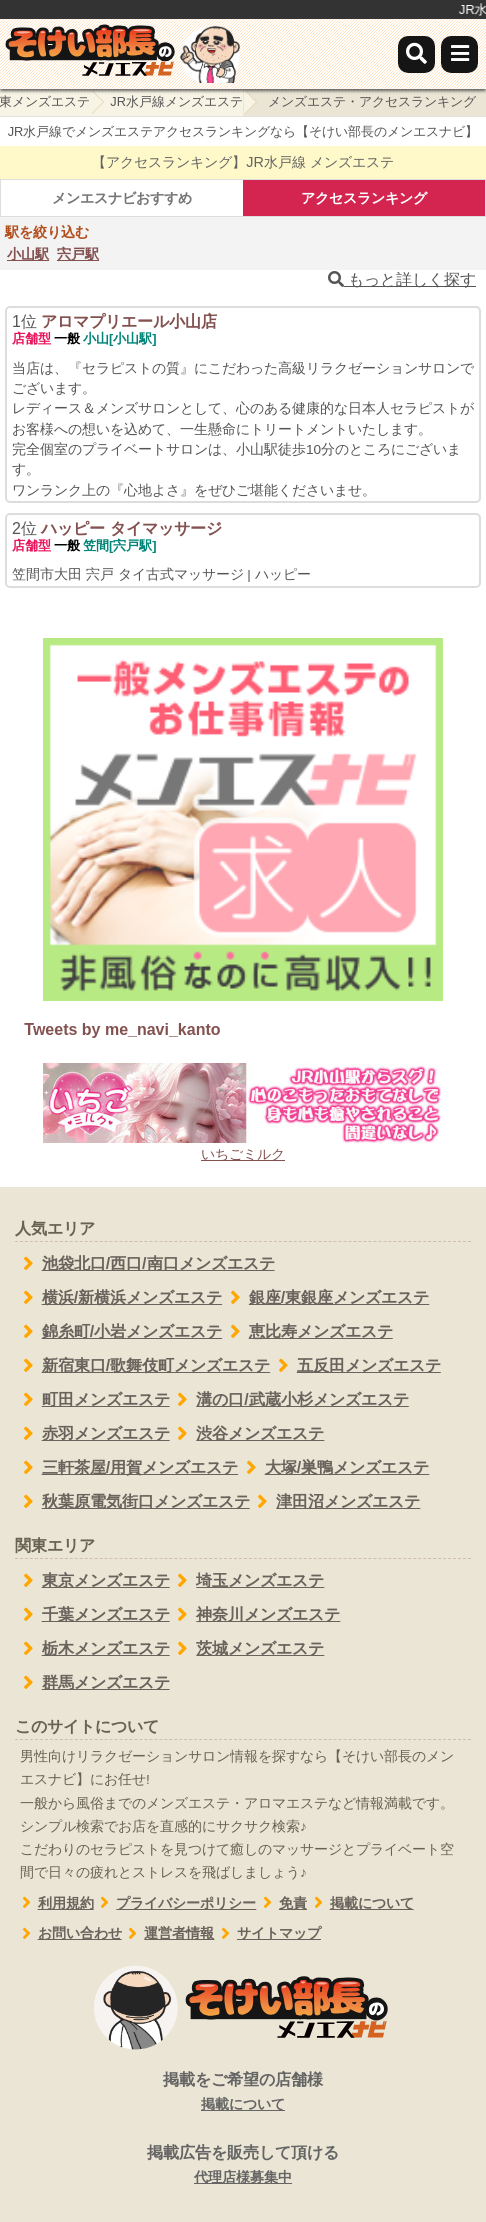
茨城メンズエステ (247, 1649)
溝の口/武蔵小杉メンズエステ (289, 1400)
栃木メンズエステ (92, 1649)
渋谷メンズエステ (247, 1434)
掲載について (360, 1903)
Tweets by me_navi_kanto (122, 1029)
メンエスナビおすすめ (122, 198)
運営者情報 (168, 1933)
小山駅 (28, 254)
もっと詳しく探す (402, 279)
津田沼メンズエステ (335, 1502)
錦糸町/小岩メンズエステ (118, 1332)
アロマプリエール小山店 (129, 321)
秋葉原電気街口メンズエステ (132, 1502)
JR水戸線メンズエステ (176, 101)
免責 (281, 1903)
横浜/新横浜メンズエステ (118, 1298)
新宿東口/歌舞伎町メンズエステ (142, 1366)
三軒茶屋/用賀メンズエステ (126, 1468)
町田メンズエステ (92, 1400)
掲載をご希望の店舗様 (243, 2093)
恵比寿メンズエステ (307, 1332)
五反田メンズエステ (355, 1366)
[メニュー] (459, 54)
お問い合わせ (68, 1933)
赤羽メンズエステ (92, 1434)
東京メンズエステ (92, 1581)
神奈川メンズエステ (255, 1615)
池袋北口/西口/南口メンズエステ (145, 1264)
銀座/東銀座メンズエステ (325, 1298)
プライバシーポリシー (175, 1903)
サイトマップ (267, 1933)
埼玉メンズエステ (247, 1581)
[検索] (416, 54)
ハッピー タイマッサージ (131, 528)
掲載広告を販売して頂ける (243, 2166)
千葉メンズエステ (92, 1615)
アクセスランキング (364, 198)
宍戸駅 (78, 254)
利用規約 (54, 1903)
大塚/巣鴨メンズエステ (333, 1468)
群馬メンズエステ (92, 1683)
